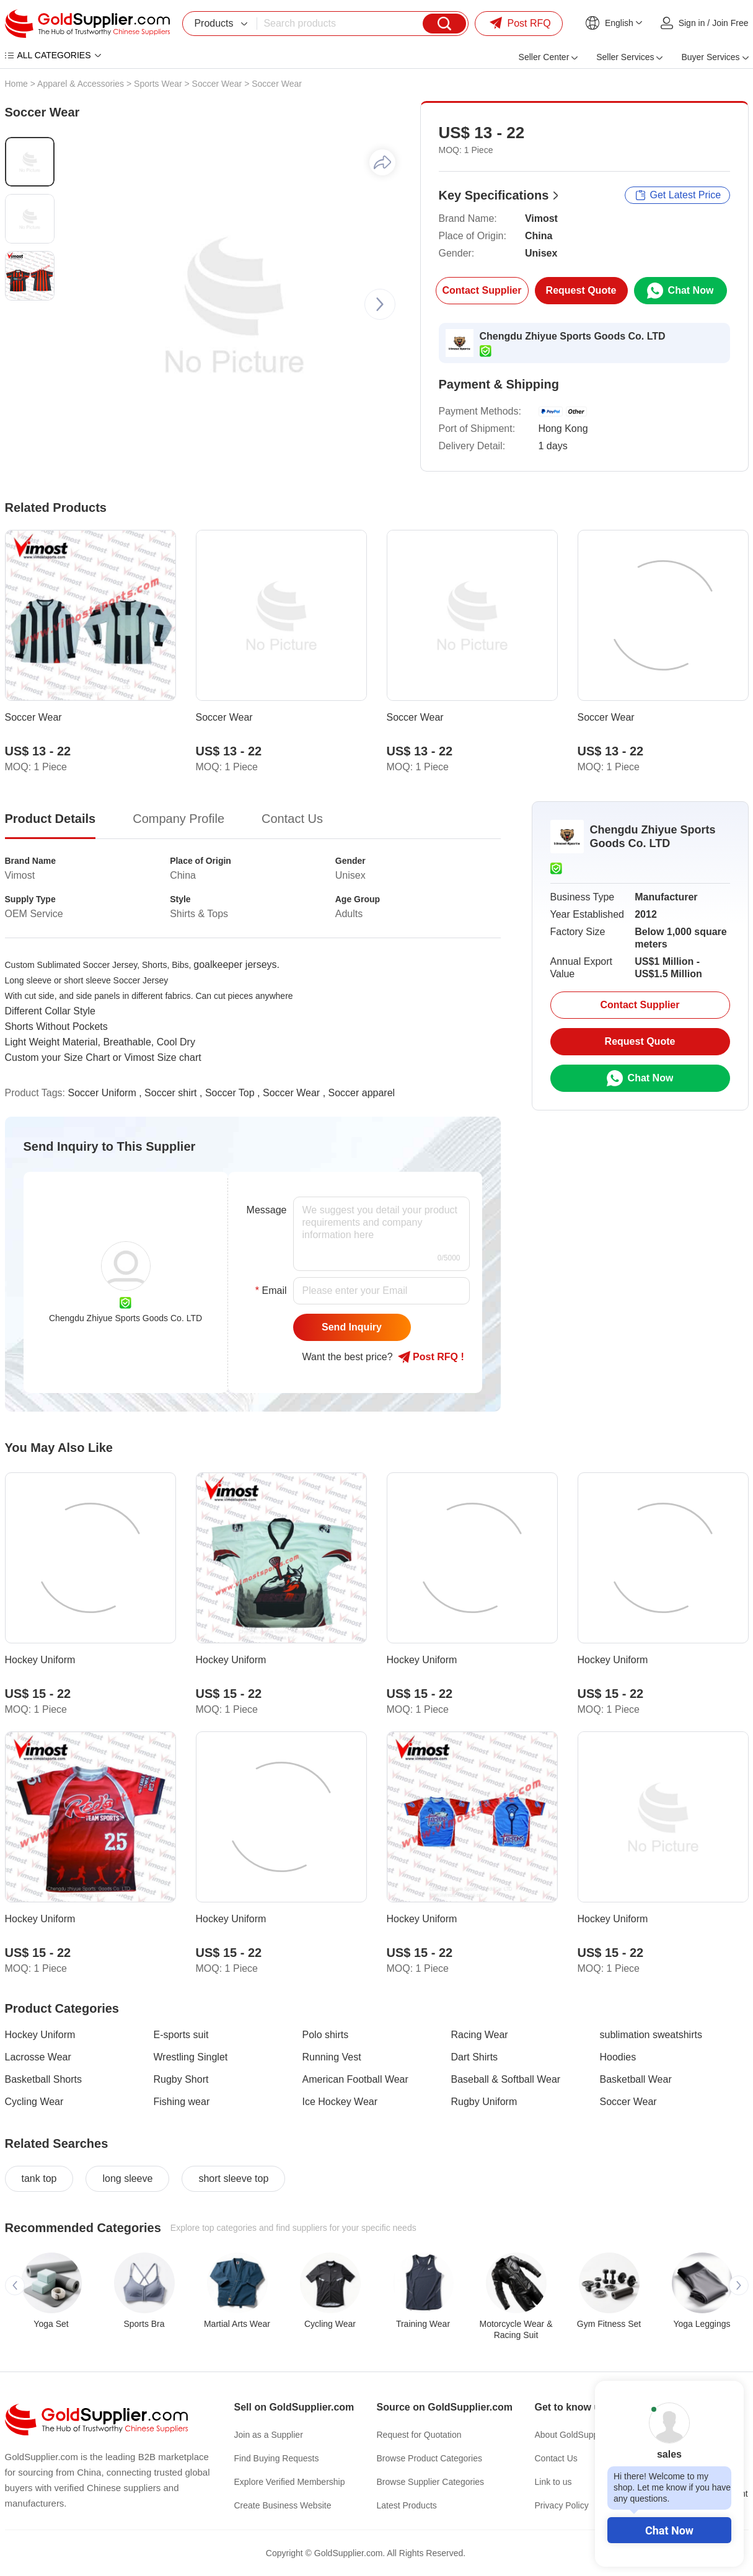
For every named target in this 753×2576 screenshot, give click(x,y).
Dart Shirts (474, 2057)
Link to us (553, 2482)
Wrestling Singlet (191, 2057)
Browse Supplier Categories (431, 2482)
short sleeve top (233, 2178)
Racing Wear (479, 2034)
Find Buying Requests (276, 2458)
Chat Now (669, 2530)
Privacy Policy (562, 2505)
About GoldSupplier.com (581, 2435)
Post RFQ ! (431, 1357)
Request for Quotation (419, 2435)
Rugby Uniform (484, 2101)
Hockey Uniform (40, 2034)
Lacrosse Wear (38, 2057)
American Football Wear (355, 2079)
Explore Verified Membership (289, 2482)
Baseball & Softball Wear (506, 2079)
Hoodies (618, 2057)
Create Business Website (283, 2505)
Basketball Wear (636, 2079)
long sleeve (127, 2178)
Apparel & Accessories (80, 84)
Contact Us (556, 2458)
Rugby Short (181, 2079)
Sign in (692, 23)
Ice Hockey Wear (340, 2101)
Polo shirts (325, 2034)
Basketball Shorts (43, 2079)
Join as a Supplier (268, 2435)
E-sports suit (181, 2034)
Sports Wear (158, 84)
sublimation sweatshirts (651, 2034)
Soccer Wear (217, 84)
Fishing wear (182, 2101)
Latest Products (407, 2505)
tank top (39, 2178)
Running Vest (331, 2057)
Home (16, 84)
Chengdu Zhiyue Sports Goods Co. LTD (573, 336)
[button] (379, 304)
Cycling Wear (34, 2101)
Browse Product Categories (429, 2458)
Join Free (730, 23)
